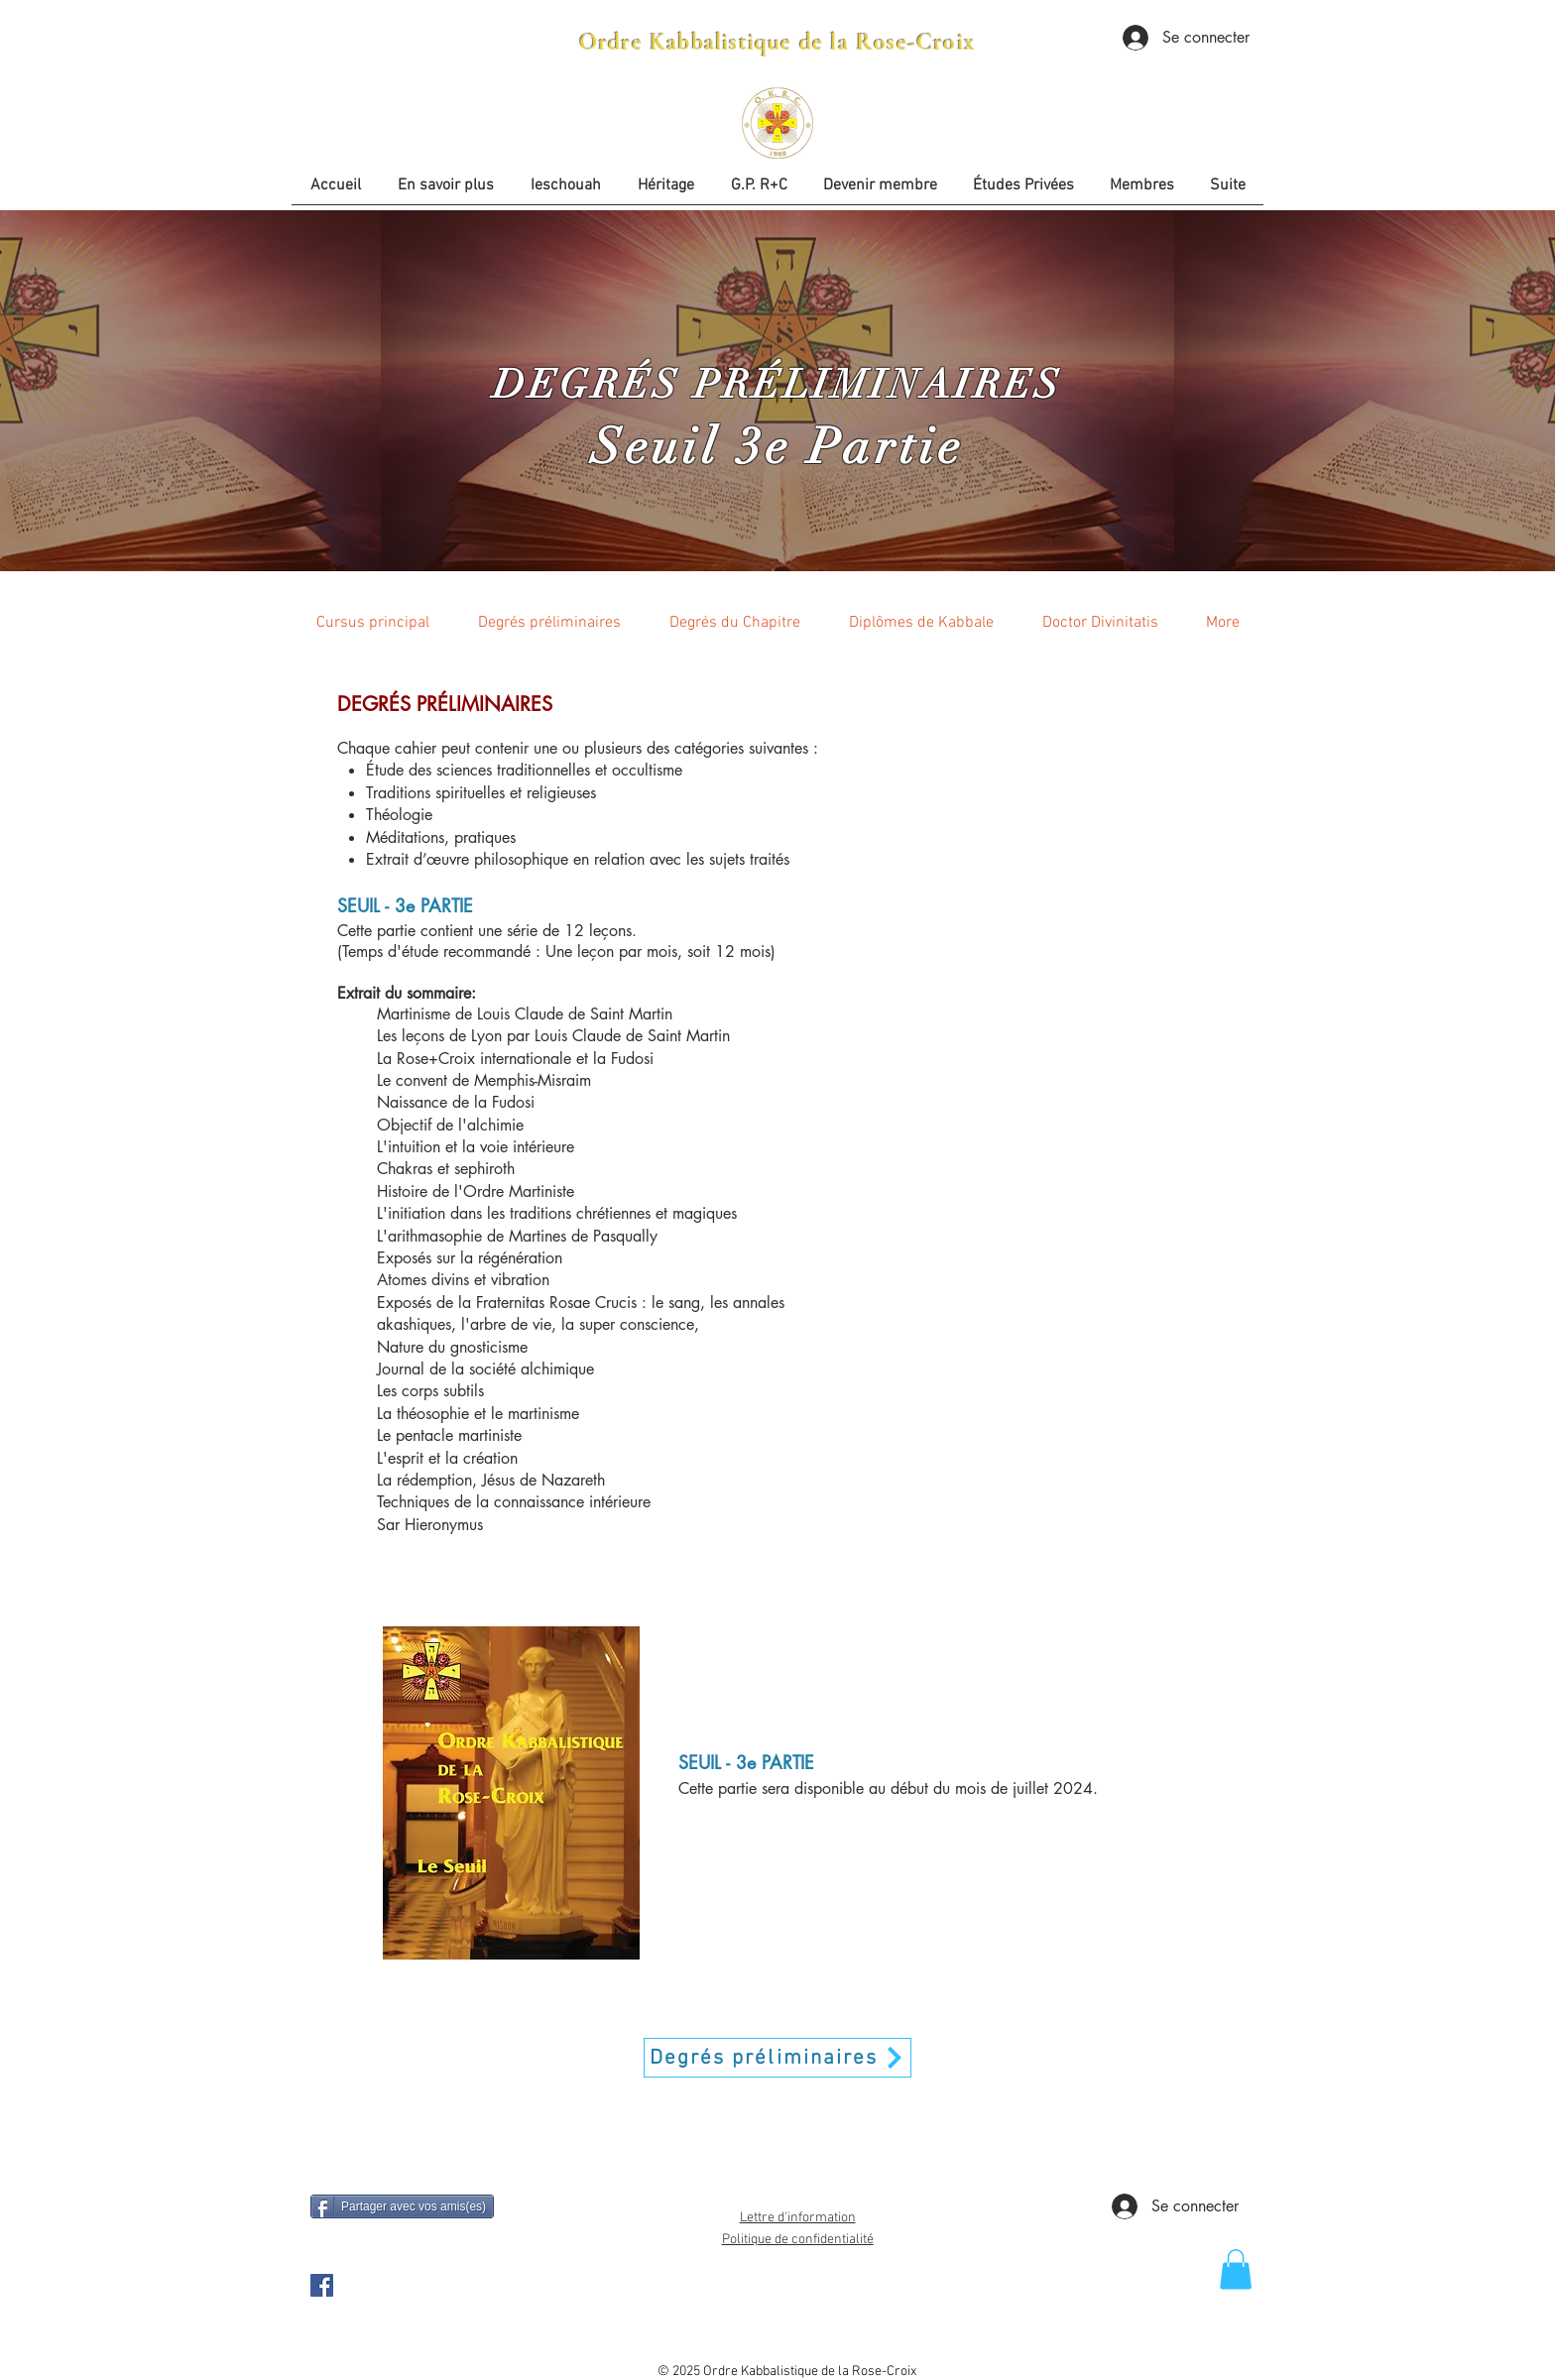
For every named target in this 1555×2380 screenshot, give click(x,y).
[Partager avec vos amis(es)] (402, 2206)
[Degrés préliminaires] (777, 2058)
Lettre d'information (798, 2217)
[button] (1023, 192)
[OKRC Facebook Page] (321, 2285)
